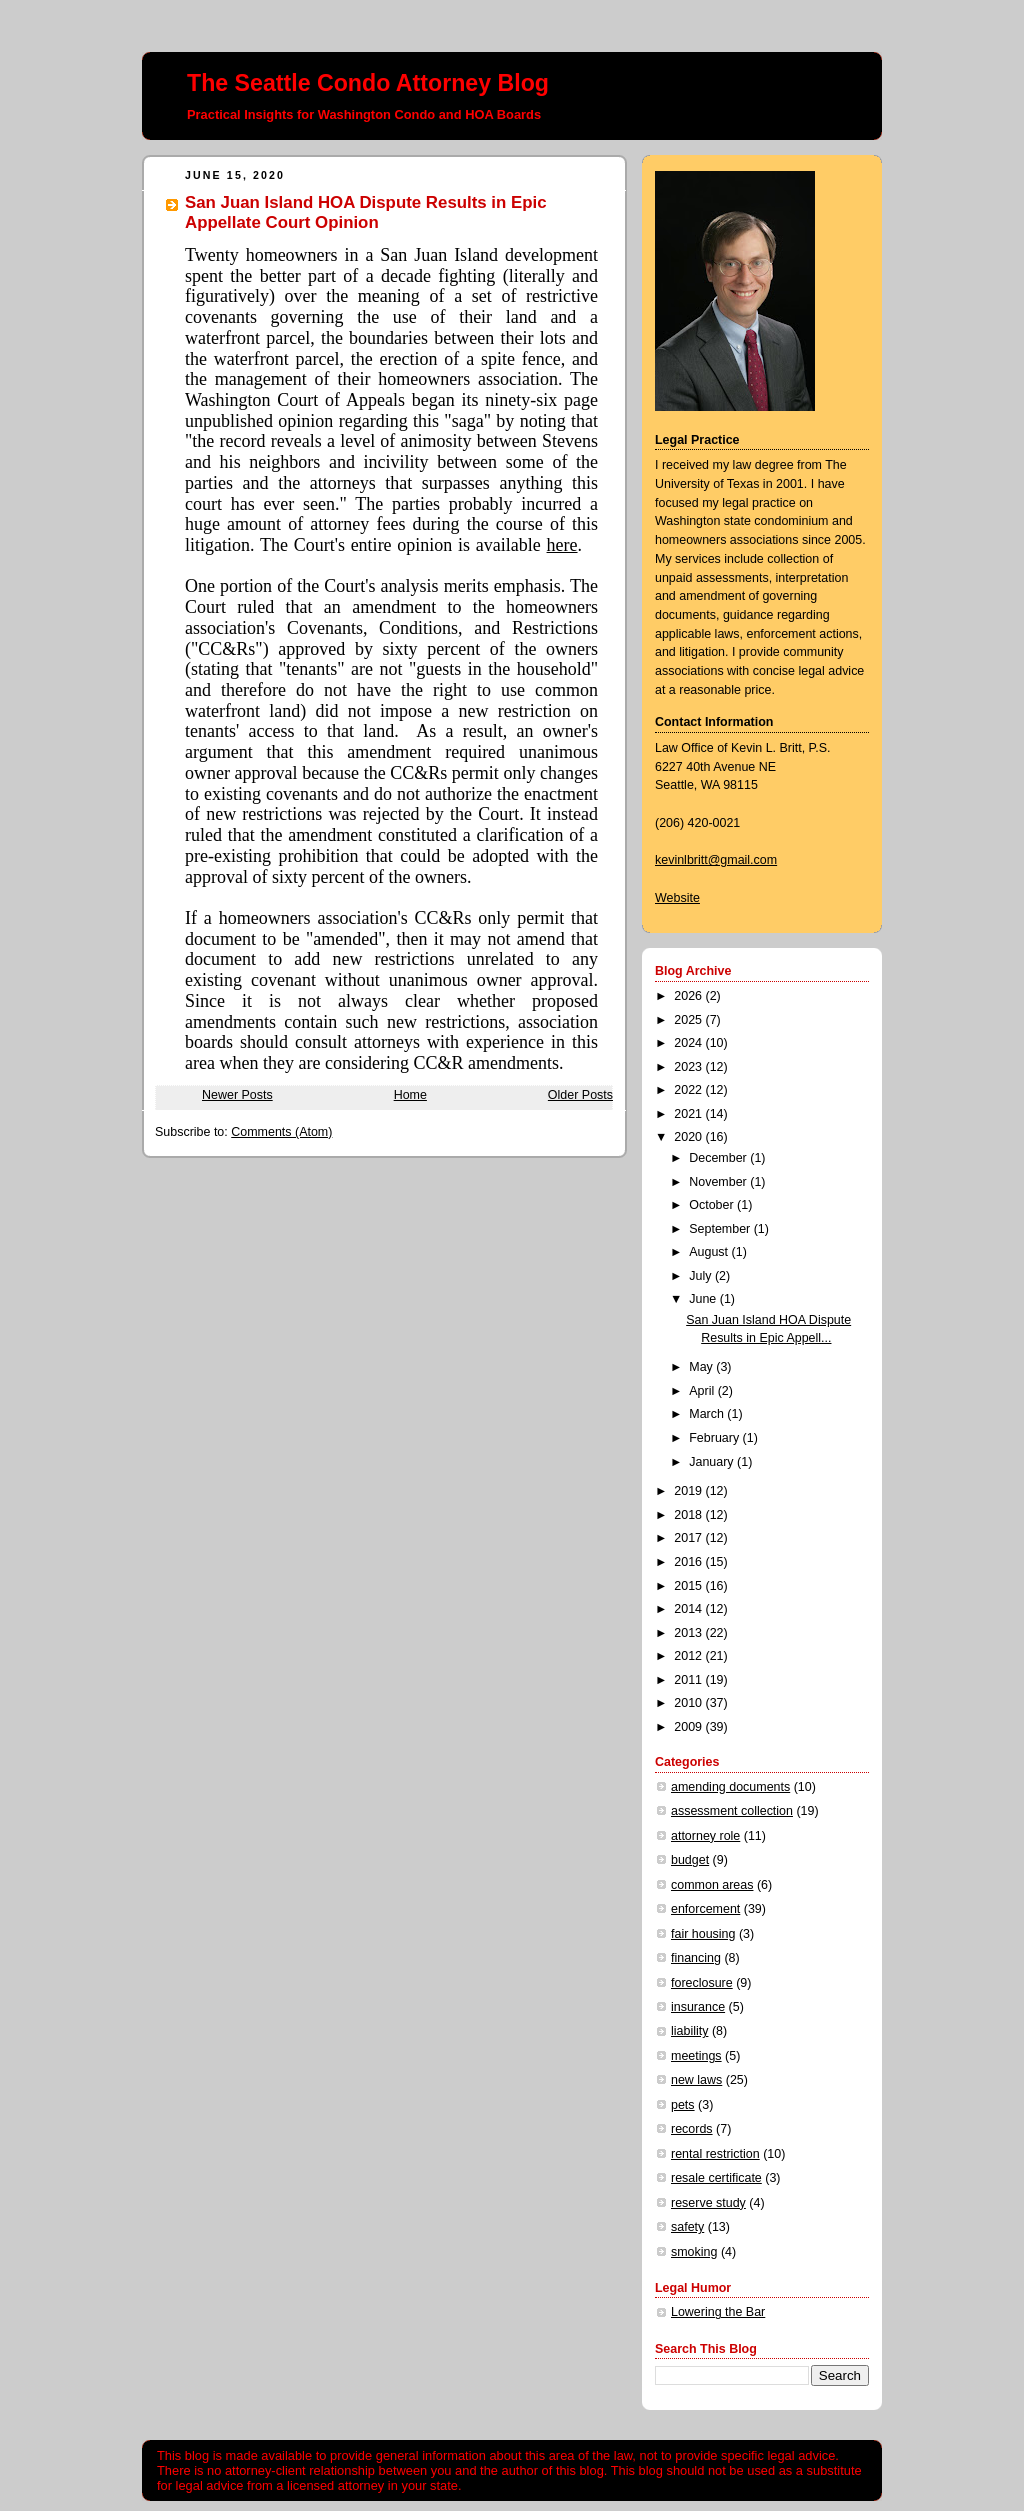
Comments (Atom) (281, 1132)
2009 (689, 1727)
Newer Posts (237, 1095)
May (702, 1367)
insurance (698, 2007)
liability (689, 2031)
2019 (689, 1491)
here (562, 545)
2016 (689, 1562)
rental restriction (715, 2154)
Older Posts (580, 1095)
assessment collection (732, 1811)
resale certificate (716, 2178)
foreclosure (702, 1983)
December (719, 1158)
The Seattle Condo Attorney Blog (368, 83)
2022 (689, 1090)
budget (690, 1860)
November (719, 1182)
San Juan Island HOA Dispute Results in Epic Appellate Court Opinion (366, 212)
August (710, 1252)
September (721, 1229)
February (715, 1438)
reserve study (708, 2203)
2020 (689, 1137)
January (713, 1462)
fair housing (703, 1934)
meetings (696, 2056)
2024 (689, 1043)
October (713, 1205)
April (703, 1391)
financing (696, 1958)
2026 (689, 996)
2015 (689, 1586)
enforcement (705, 1909)
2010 (689, 1703)
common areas (712, 1885)
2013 (689, 1633)
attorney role (705, 1836)
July (702, 1276)
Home (410, 1095)
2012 (689, 1656)
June (704, 1299)
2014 (689, 1609)
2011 (689, 1680)
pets (683, 2105)
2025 (689, 1020)
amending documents (730, 1787)
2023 (689, 1067)
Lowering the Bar (718, 2312)
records (692, 2129)
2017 (689, 1538)
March (708, 1414)
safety (687, 2227)
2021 (689, 1114)
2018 (689, 1515)
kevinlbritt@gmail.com (716, 860)
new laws (696, 2080)
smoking (694, 2252)
